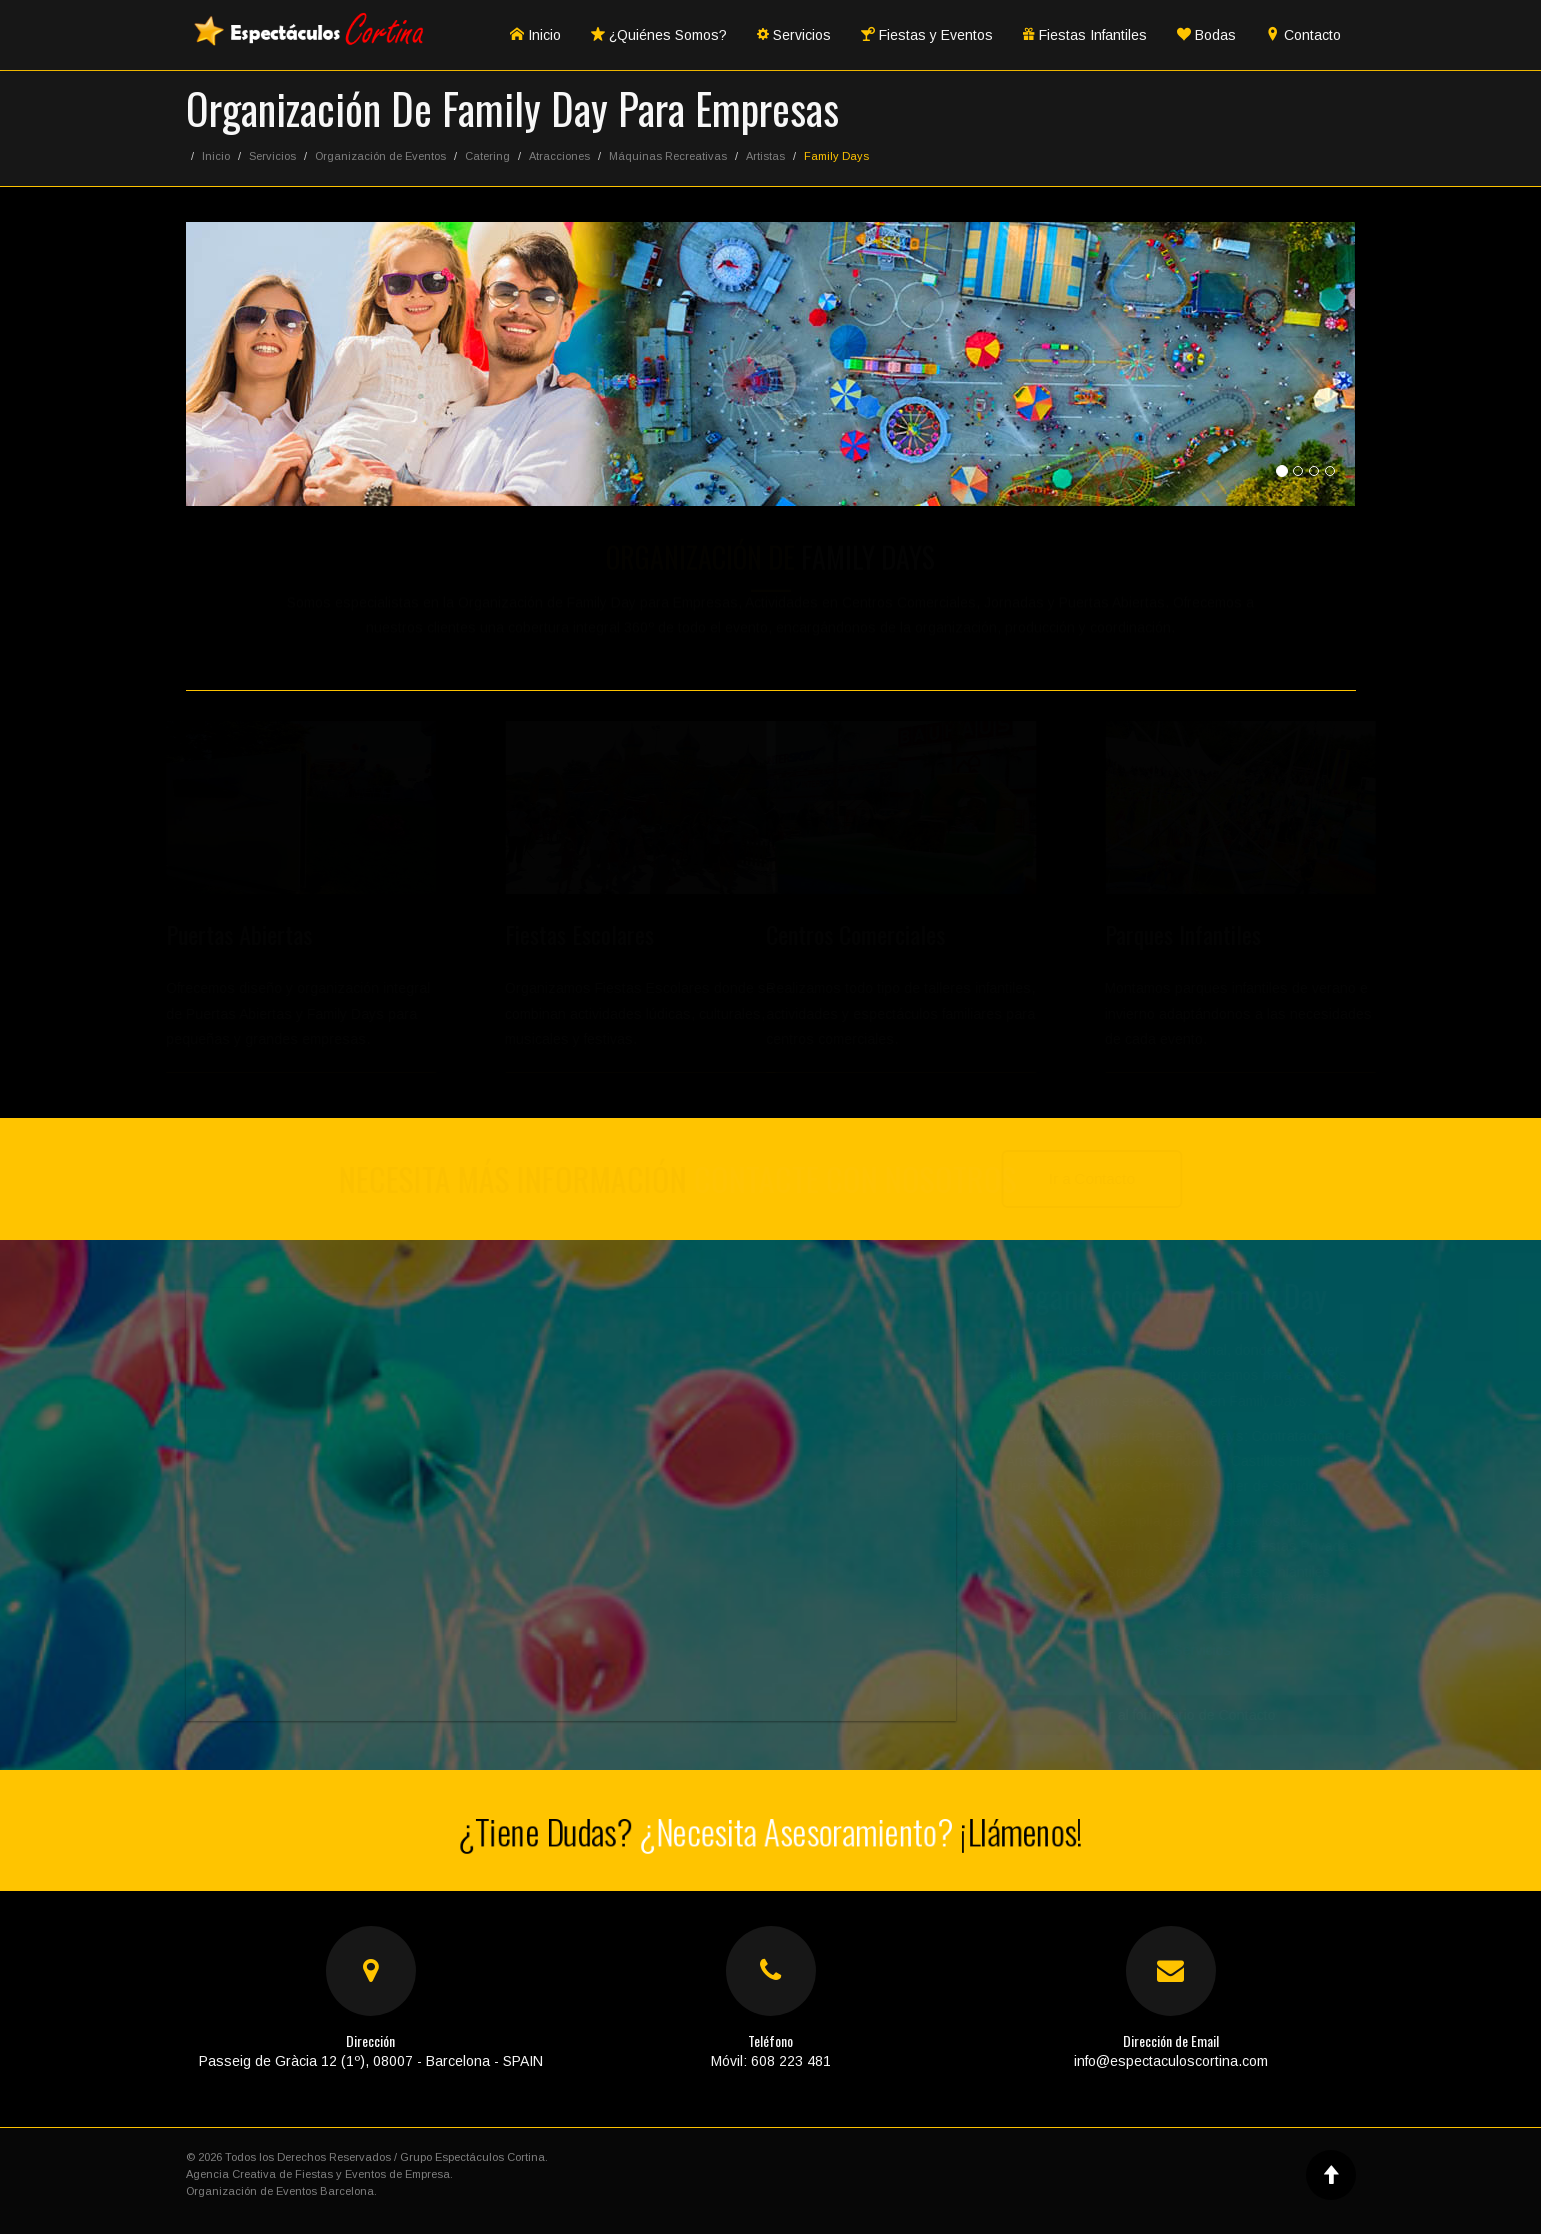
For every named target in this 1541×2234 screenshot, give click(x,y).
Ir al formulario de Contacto (1179, 1715)
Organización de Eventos (380, 156)
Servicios (794, 35)
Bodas (1206, 35)
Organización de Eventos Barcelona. (281, 2191)
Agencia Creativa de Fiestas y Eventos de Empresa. (319, 2174)
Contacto (1303, 35)
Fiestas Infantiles (1085, 35)
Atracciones (559, 156)
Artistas (765, 156)
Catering (487, 156)
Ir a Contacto (1102, 1178)
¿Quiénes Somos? (659, 35)
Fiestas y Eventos (927, 35)
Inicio (535, 35)
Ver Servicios (1179, 1650)
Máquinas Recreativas (668, 156)
